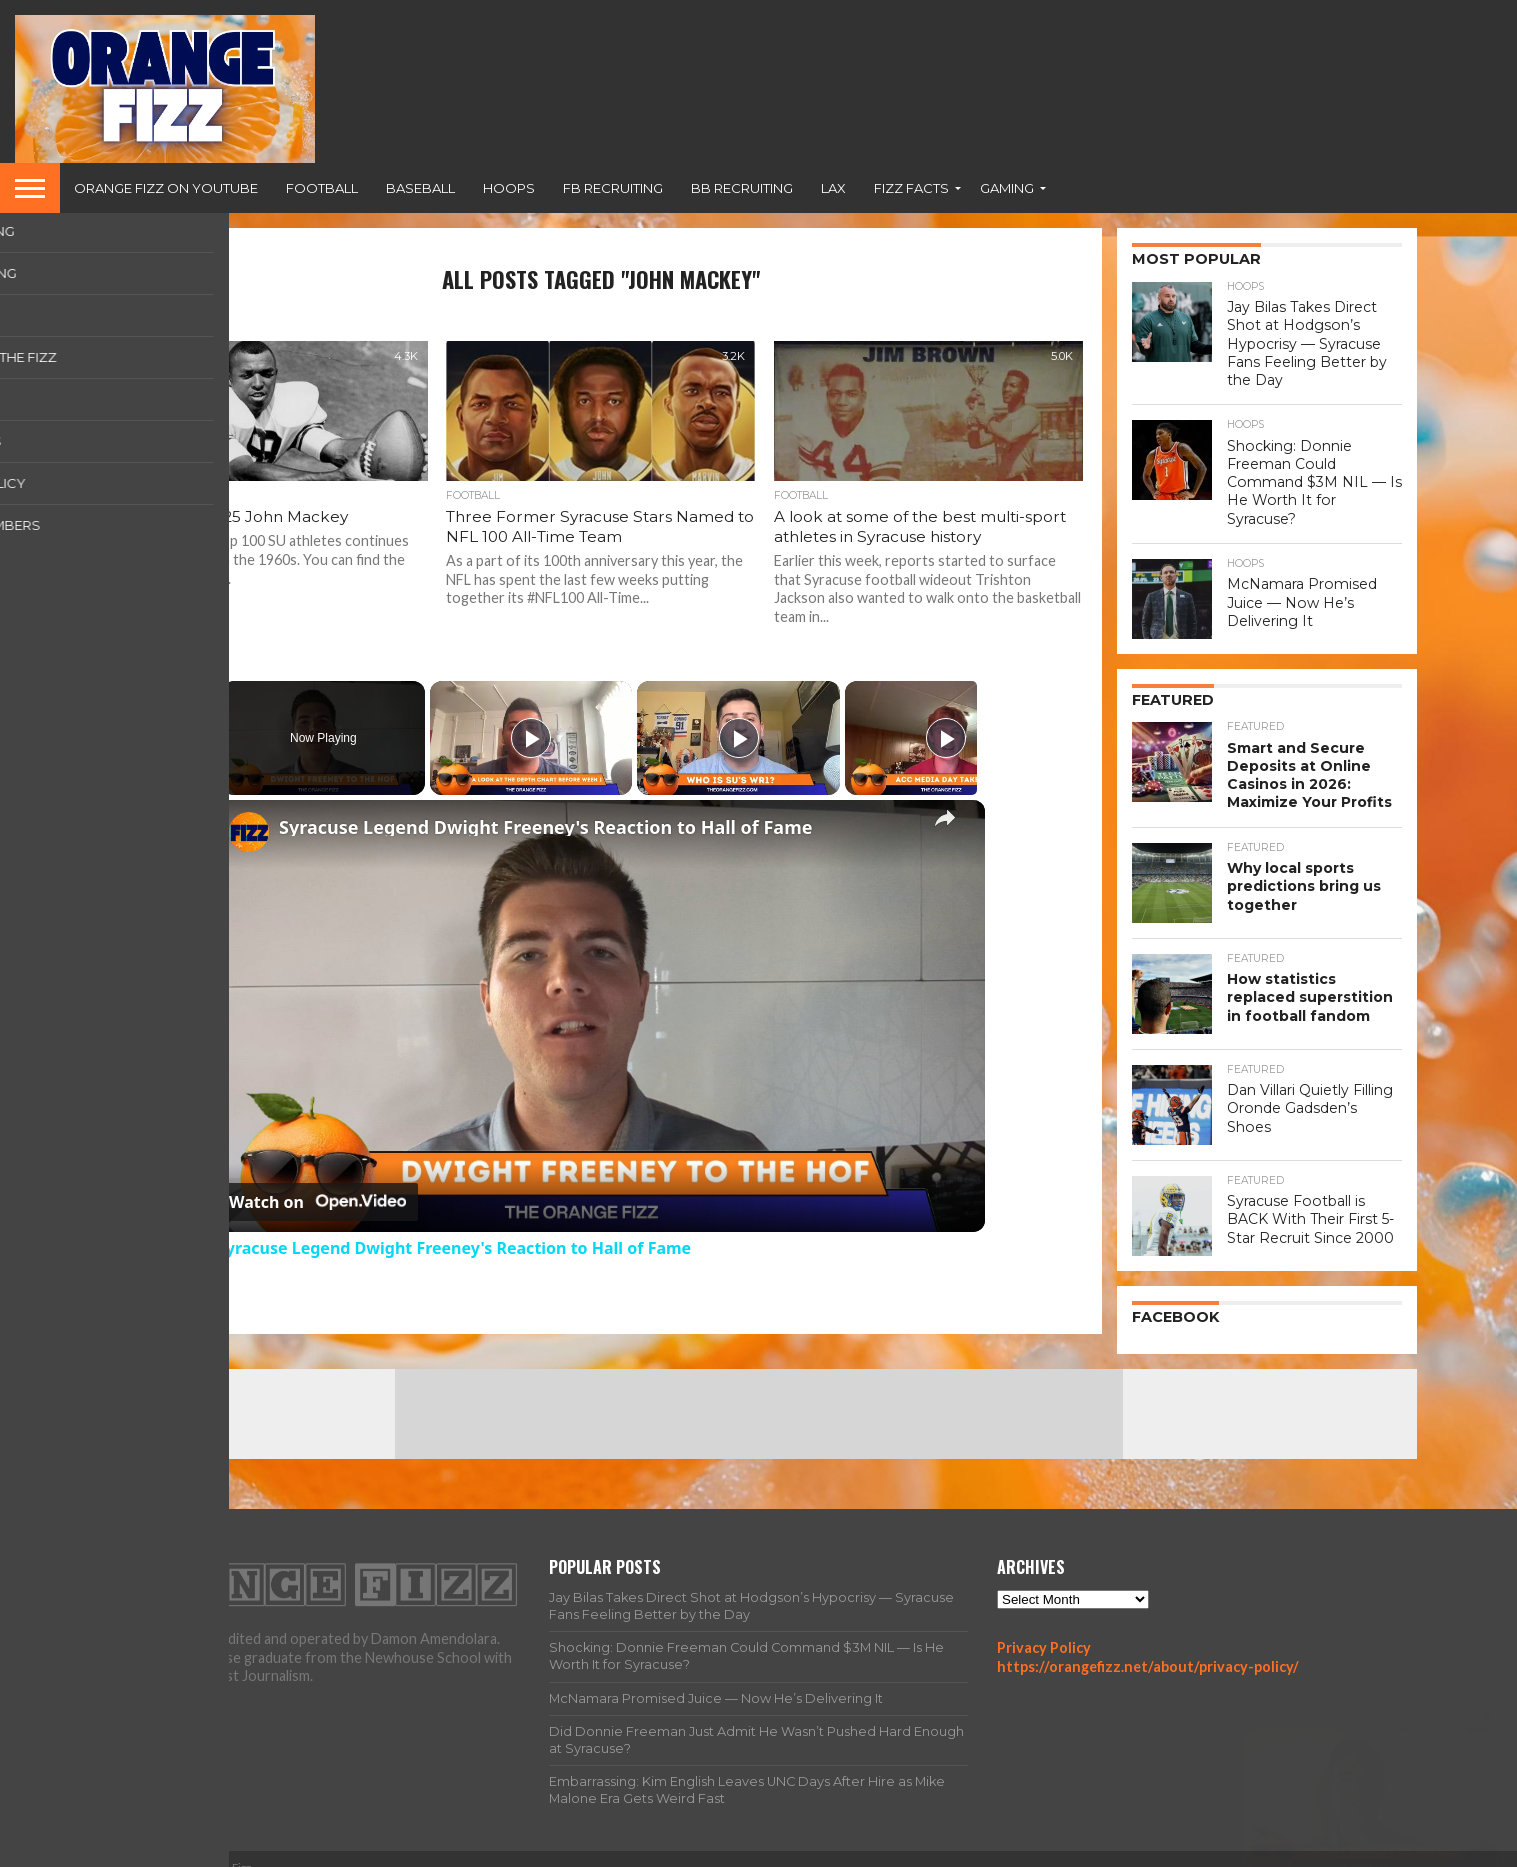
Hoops (509, 188)
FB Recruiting (613, 188)
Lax (833, 188)
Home (1017, 1850)
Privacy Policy (1044, 1627)
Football (322, 188)
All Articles (1093, 1850)
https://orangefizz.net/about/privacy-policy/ (1148, 1646)
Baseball (420, 188)
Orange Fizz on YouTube (166, 188)
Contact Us (1380, 1850)
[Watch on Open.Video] (317, 1202)
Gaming (1007, 188)
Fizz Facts (911, 188)
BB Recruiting (742, 188)
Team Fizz (1181, 1850)
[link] (249, 832)
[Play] (734, 738)
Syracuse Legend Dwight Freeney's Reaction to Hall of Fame (545, 827)
